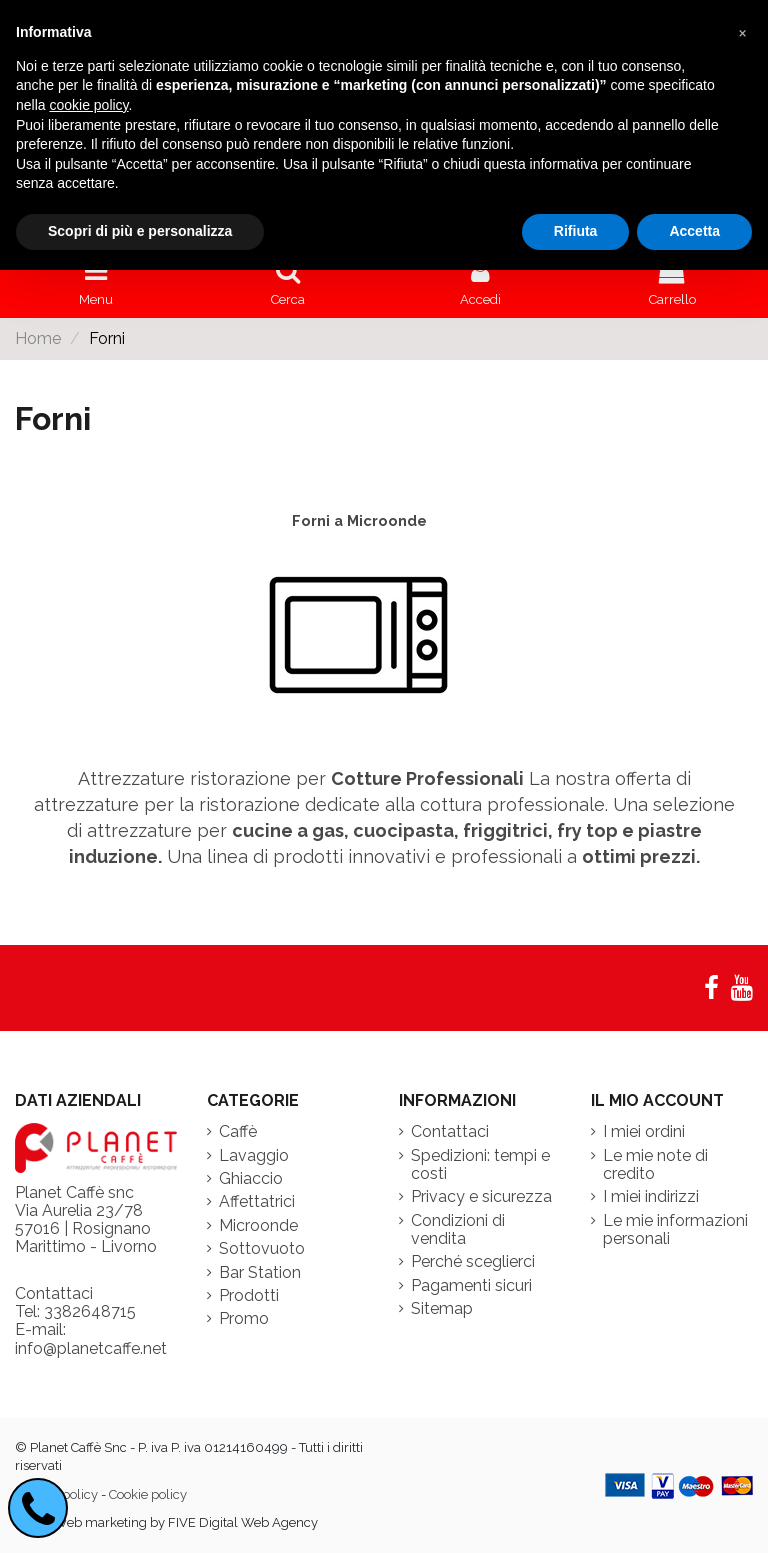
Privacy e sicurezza (481, 1197)
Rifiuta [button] (576, 231)
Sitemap (442, 1309)
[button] (742, 32)
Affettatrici (257, 1202)
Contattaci (450, 1132)
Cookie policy (148, 1494)
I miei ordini (644, 1132)
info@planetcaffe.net (91, 1348)
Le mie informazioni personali (675, 1230)
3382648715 (90, 1311)
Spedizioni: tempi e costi (480, 1165)
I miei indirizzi (651, 1197)
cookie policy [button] (88, 105)
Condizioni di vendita (458, 1230)
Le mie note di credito (655, 1165)
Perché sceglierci (473, 1262)
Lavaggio (254, 1156)
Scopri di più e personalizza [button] (140, 231)
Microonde (258, 1226)
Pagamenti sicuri (471, 1286)
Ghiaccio (251, 1179)
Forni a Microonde (359, 520)
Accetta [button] (694, 231)
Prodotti (249, 1296)
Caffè (238, 1132)
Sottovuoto (262, 1249)
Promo (244, 1319)
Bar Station (260, 1273)
